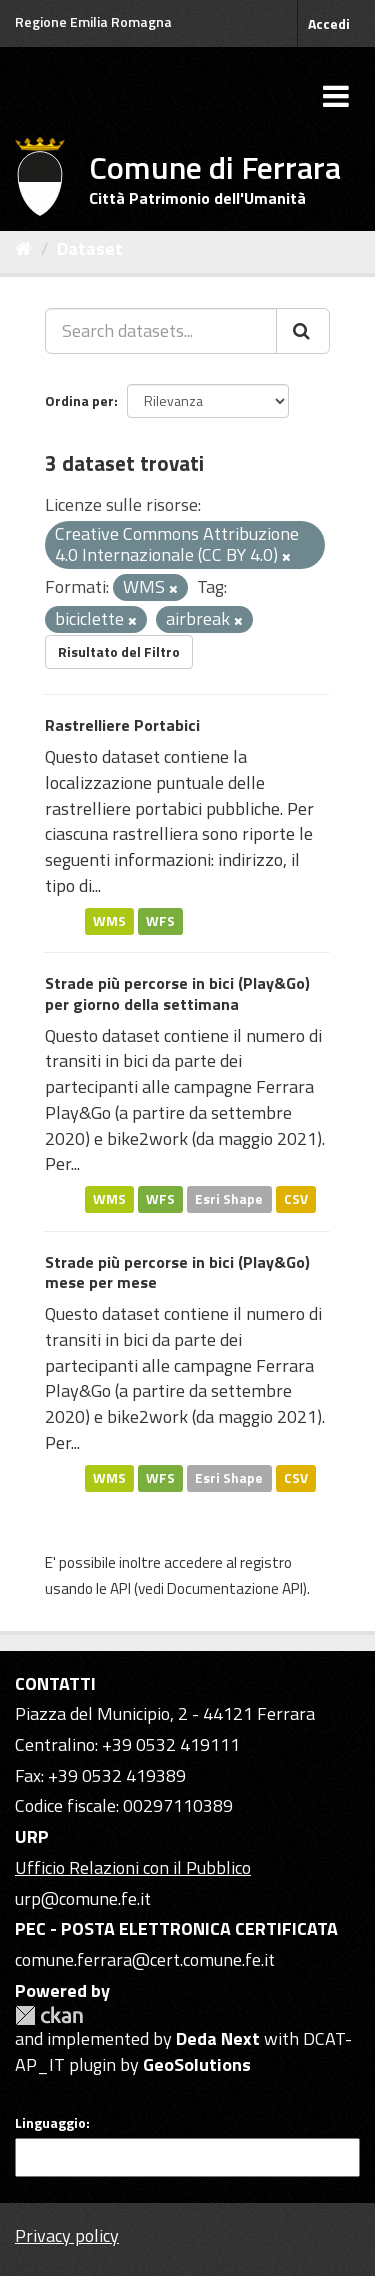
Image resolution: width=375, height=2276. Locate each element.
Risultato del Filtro (119, 651)
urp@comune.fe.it (83, 1898)
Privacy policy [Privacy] (67, 2235)
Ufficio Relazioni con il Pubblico (133, 1867)
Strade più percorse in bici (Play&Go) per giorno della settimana (177, 993)
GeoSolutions (197, 2064)
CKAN (49, 2015)
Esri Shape (229, 1199)
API (120, 1588)
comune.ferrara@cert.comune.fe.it (145, 1959)
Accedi (329, 23)
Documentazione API (235, 1588)
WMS (109, 920)
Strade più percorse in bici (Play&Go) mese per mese (177, 1272)
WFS (160, 920)
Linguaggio (50, 2123)
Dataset (90, 248)
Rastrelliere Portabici (122, 725)
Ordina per (79, 400)
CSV (296, 1199)
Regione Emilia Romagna (93, 21)
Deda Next (218, 2038)
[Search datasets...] (161, 331)
